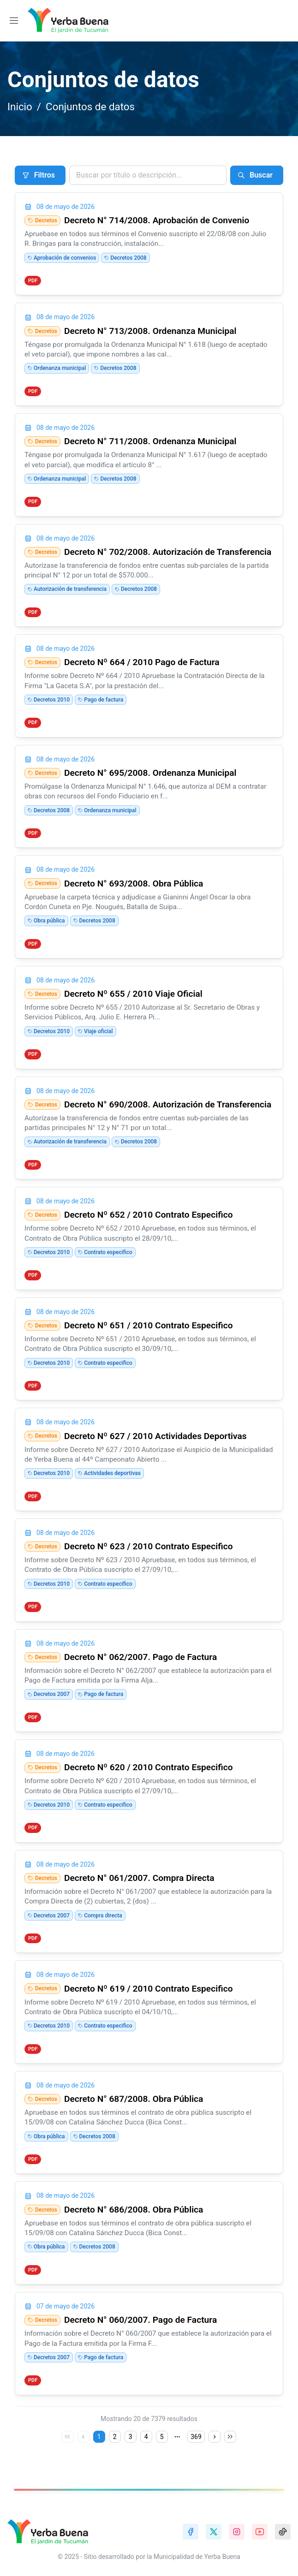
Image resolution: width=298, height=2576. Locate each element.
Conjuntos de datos (90, 106)
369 (196, 2436)
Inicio (19, 106)
